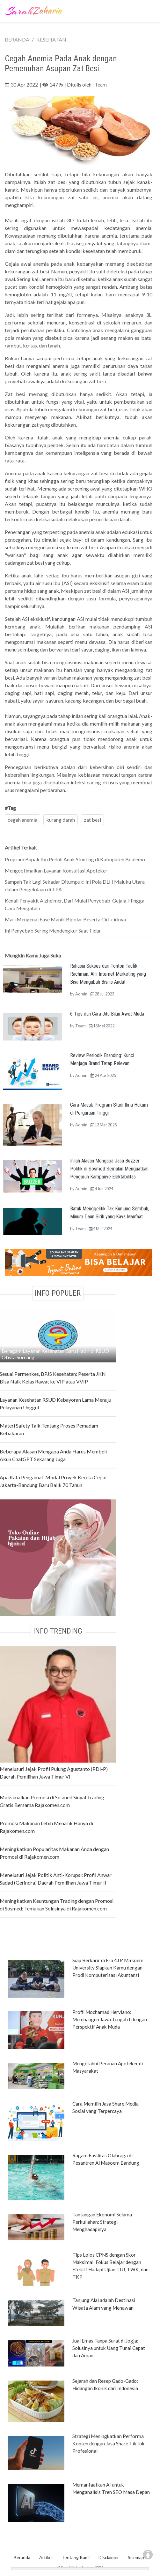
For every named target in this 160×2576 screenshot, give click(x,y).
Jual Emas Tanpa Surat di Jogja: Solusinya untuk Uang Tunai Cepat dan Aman (108, 2348)
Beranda (22, 2557)
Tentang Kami (76, 2557)
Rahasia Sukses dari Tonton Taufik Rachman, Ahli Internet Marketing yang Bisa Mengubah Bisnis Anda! (108, 974)
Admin (81, 993)
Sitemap (136, 2557)
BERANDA (17, 39)
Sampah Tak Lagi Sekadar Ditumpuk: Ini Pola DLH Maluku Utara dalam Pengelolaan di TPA (75, 885)
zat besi (92, 820)
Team (101, 84)
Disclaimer (108, 2557)
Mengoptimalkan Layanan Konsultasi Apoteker (56, 870)
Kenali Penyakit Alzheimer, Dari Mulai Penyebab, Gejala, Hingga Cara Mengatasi (74, 904)
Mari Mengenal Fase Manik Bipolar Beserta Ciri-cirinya (65, 919)
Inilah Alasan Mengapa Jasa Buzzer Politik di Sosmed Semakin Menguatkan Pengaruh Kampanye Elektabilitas (109, 1169)
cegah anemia (22, 820)
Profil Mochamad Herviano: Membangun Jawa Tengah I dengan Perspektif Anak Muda (109, 2019)
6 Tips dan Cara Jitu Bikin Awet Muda (107, 1014)
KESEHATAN (51, 39)
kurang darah (60, 820)
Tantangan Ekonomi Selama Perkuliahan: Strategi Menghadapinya (102, 2222)
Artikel (46, 2557)
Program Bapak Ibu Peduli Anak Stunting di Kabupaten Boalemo (75, 859)
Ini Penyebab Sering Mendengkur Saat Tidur (53, 930)
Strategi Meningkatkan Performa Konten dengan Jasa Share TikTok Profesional (108, 2443)
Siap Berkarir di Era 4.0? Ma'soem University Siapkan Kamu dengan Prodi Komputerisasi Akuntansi (107, 1967)
